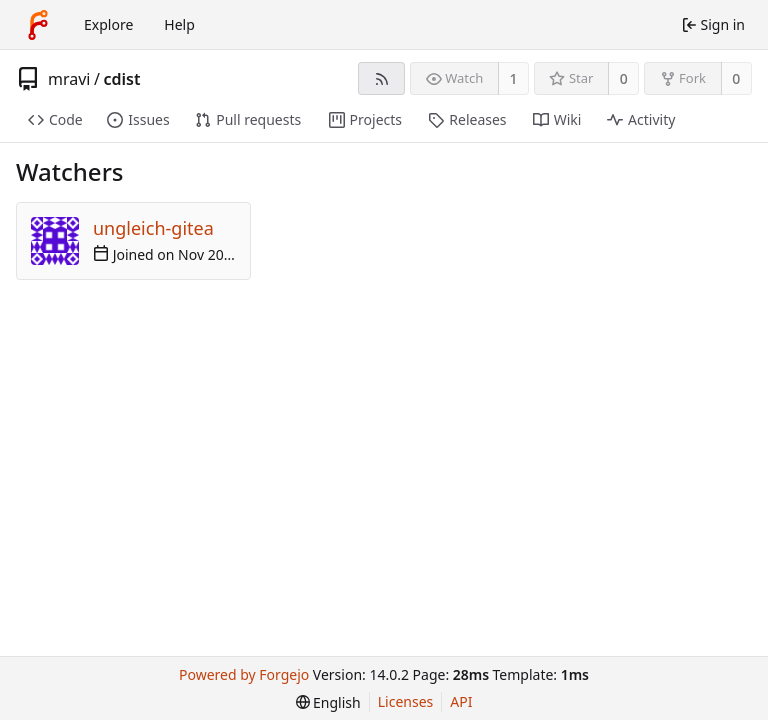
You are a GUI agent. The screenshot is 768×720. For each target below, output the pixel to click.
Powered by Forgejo (244, 674)
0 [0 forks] (736, 78)
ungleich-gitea (153, 228)
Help (179, 24)
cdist (121, 79)
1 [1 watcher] (514, 78)
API (461, 701)
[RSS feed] (381, 78)
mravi (69, 79)
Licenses (406, 701)
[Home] (38, 25)
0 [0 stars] (624, 78)
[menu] (328, 702)
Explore (108, 24)
